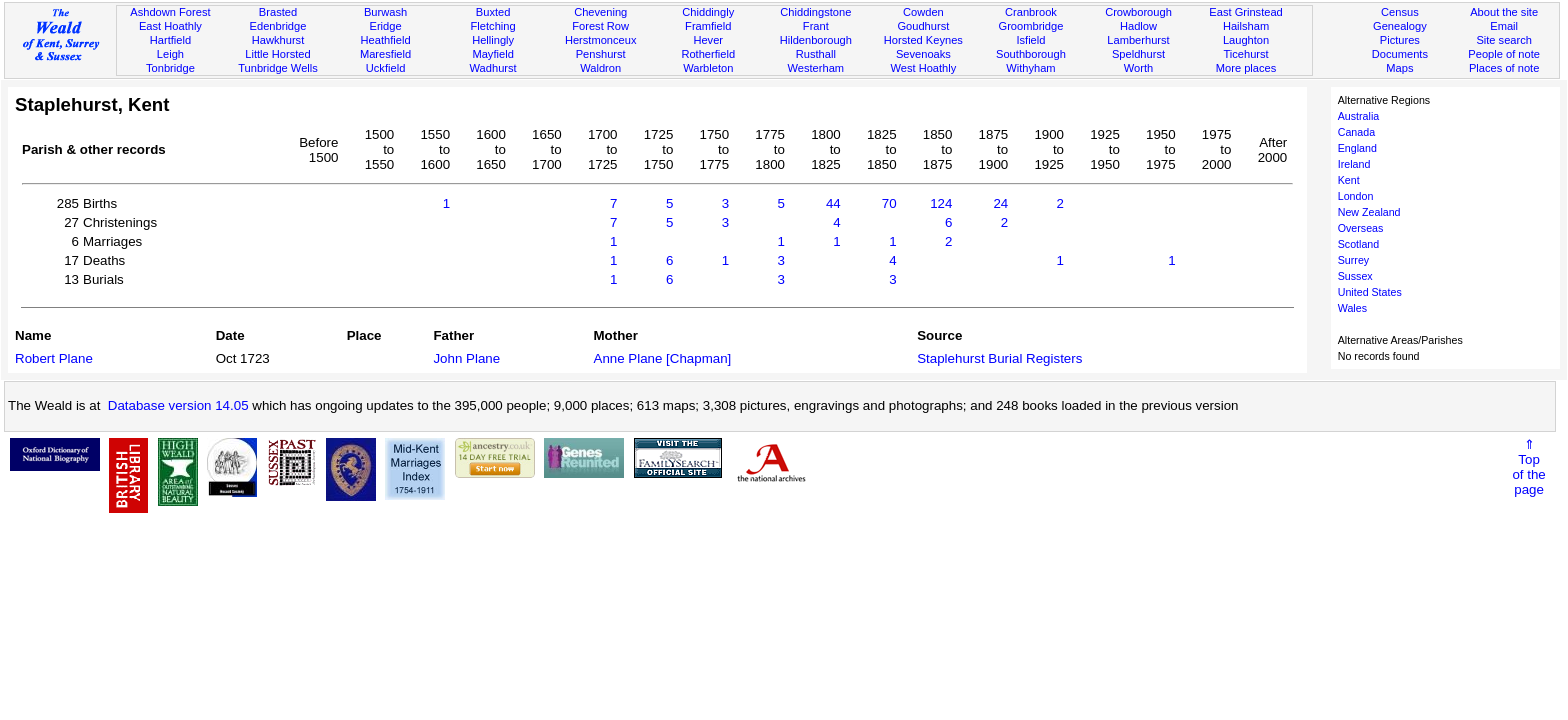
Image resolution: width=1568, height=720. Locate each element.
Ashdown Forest (170, 12)
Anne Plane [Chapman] (663, 358)
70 (889, 203)
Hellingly (493, 40)
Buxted (493, 12)
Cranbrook (1031, 12)
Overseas (1361, 228)
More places (1246, 68)
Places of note (1504, 68)
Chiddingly (708, 12)
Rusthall (816, 54)
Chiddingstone (815, 12)
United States (1370, 292)
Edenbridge (278, 26)
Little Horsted (277, 54)
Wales (1352, 308)
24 (1000, 203)
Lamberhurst (1138, 40)
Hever (708, 40)
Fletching (493, 26)
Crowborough (1138, 12)
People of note (1504, 54)
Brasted (278, 12)
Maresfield (385, 54)
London (1356, 196)
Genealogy (1400, 26)
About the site (1504, 12)
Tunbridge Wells (278, 68)
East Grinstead (1245, 12)
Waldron (600, 68)
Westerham (816, 68)
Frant (816, 26)
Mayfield (492, 54)
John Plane (466, 358)
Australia (1358, 116)
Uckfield (386, 68)
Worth (1138, 68)
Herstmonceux (601, 40)
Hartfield (170, 40)
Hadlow (1138, 26)
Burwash (385, 12)
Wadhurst (493, 68)
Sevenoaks (923, 54)
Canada (1356, 132)
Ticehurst (1245, 54)
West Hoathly (923, 68)
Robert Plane (54, 358)
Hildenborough (816, 40)
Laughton (1246, 40)
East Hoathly (170, 26)
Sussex (1355, 276)
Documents (1400, 54)
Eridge (386, 26)
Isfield (1030, 40)
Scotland (1358, 244)
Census (1400, 12)
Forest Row (600, 26)
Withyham (1030, 68)
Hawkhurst (278, 40)
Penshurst (601, 54)
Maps (1399, 68)
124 (941, 203)
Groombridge (1031, 26)
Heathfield (386, 40)
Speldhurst (1138, 54)
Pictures (1400, 40)
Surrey (1353, 260)
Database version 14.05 (178, 405)
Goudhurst (923, 26)
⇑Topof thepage (1528, 467)
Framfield (708, 26)
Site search (1504, 40)
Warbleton (708, 68)
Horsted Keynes (923, 40)
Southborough (1031, 54)
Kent (1349, 180)
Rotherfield (708, 54)
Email (1504, 26)
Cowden (923, 12)
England (1357, 148)
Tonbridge (170, 68)
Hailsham (1246, 26)
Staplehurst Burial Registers (999, 358)
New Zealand (1369, 212)
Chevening (600, 12)
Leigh (170, 54)
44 (833, 203)
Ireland (1354, 164)
